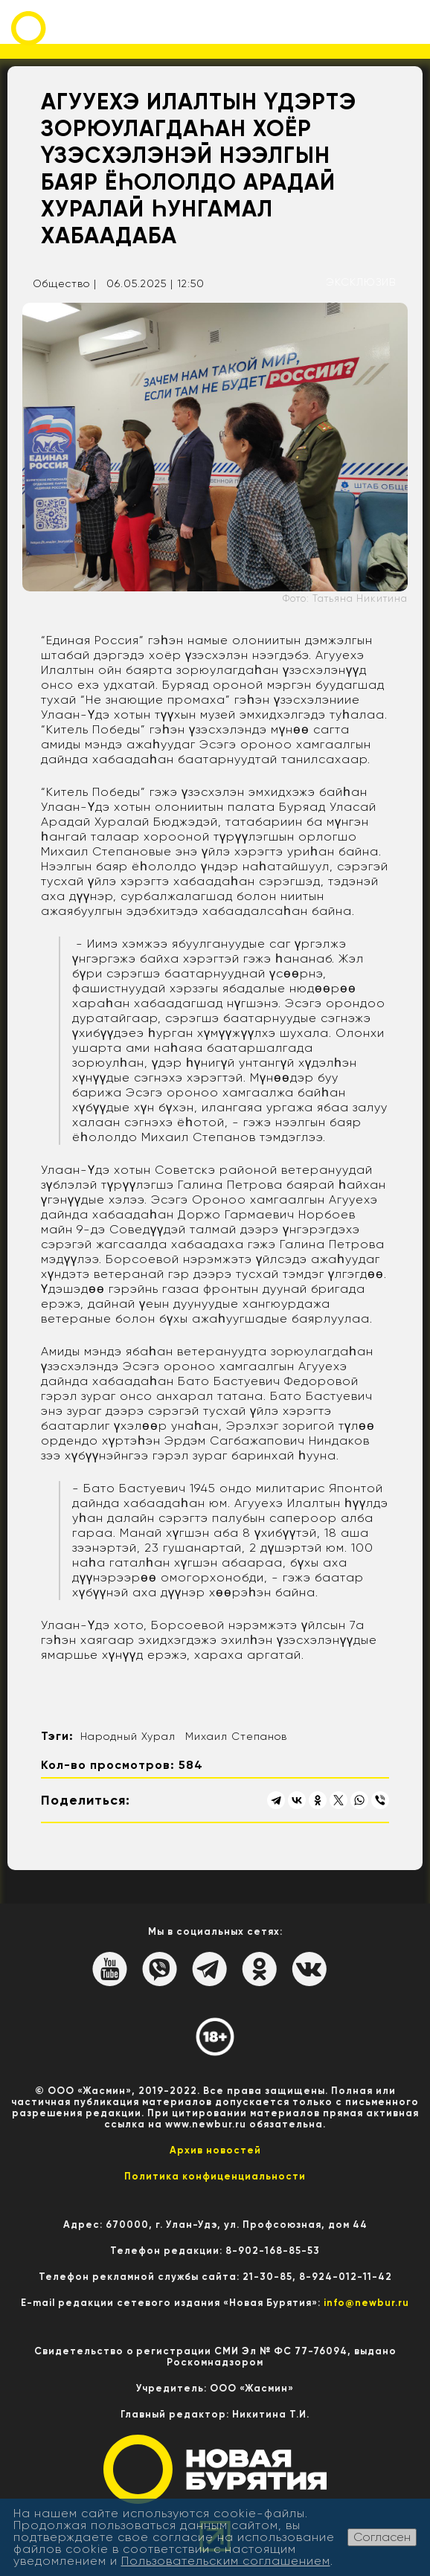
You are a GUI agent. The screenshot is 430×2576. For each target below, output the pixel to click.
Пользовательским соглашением (225, 2561)
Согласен (382, 2537)
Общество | (65, 283)
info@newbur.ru (366, 2302)
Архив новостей (215, 2150)
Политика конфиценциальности (215, 2176)
